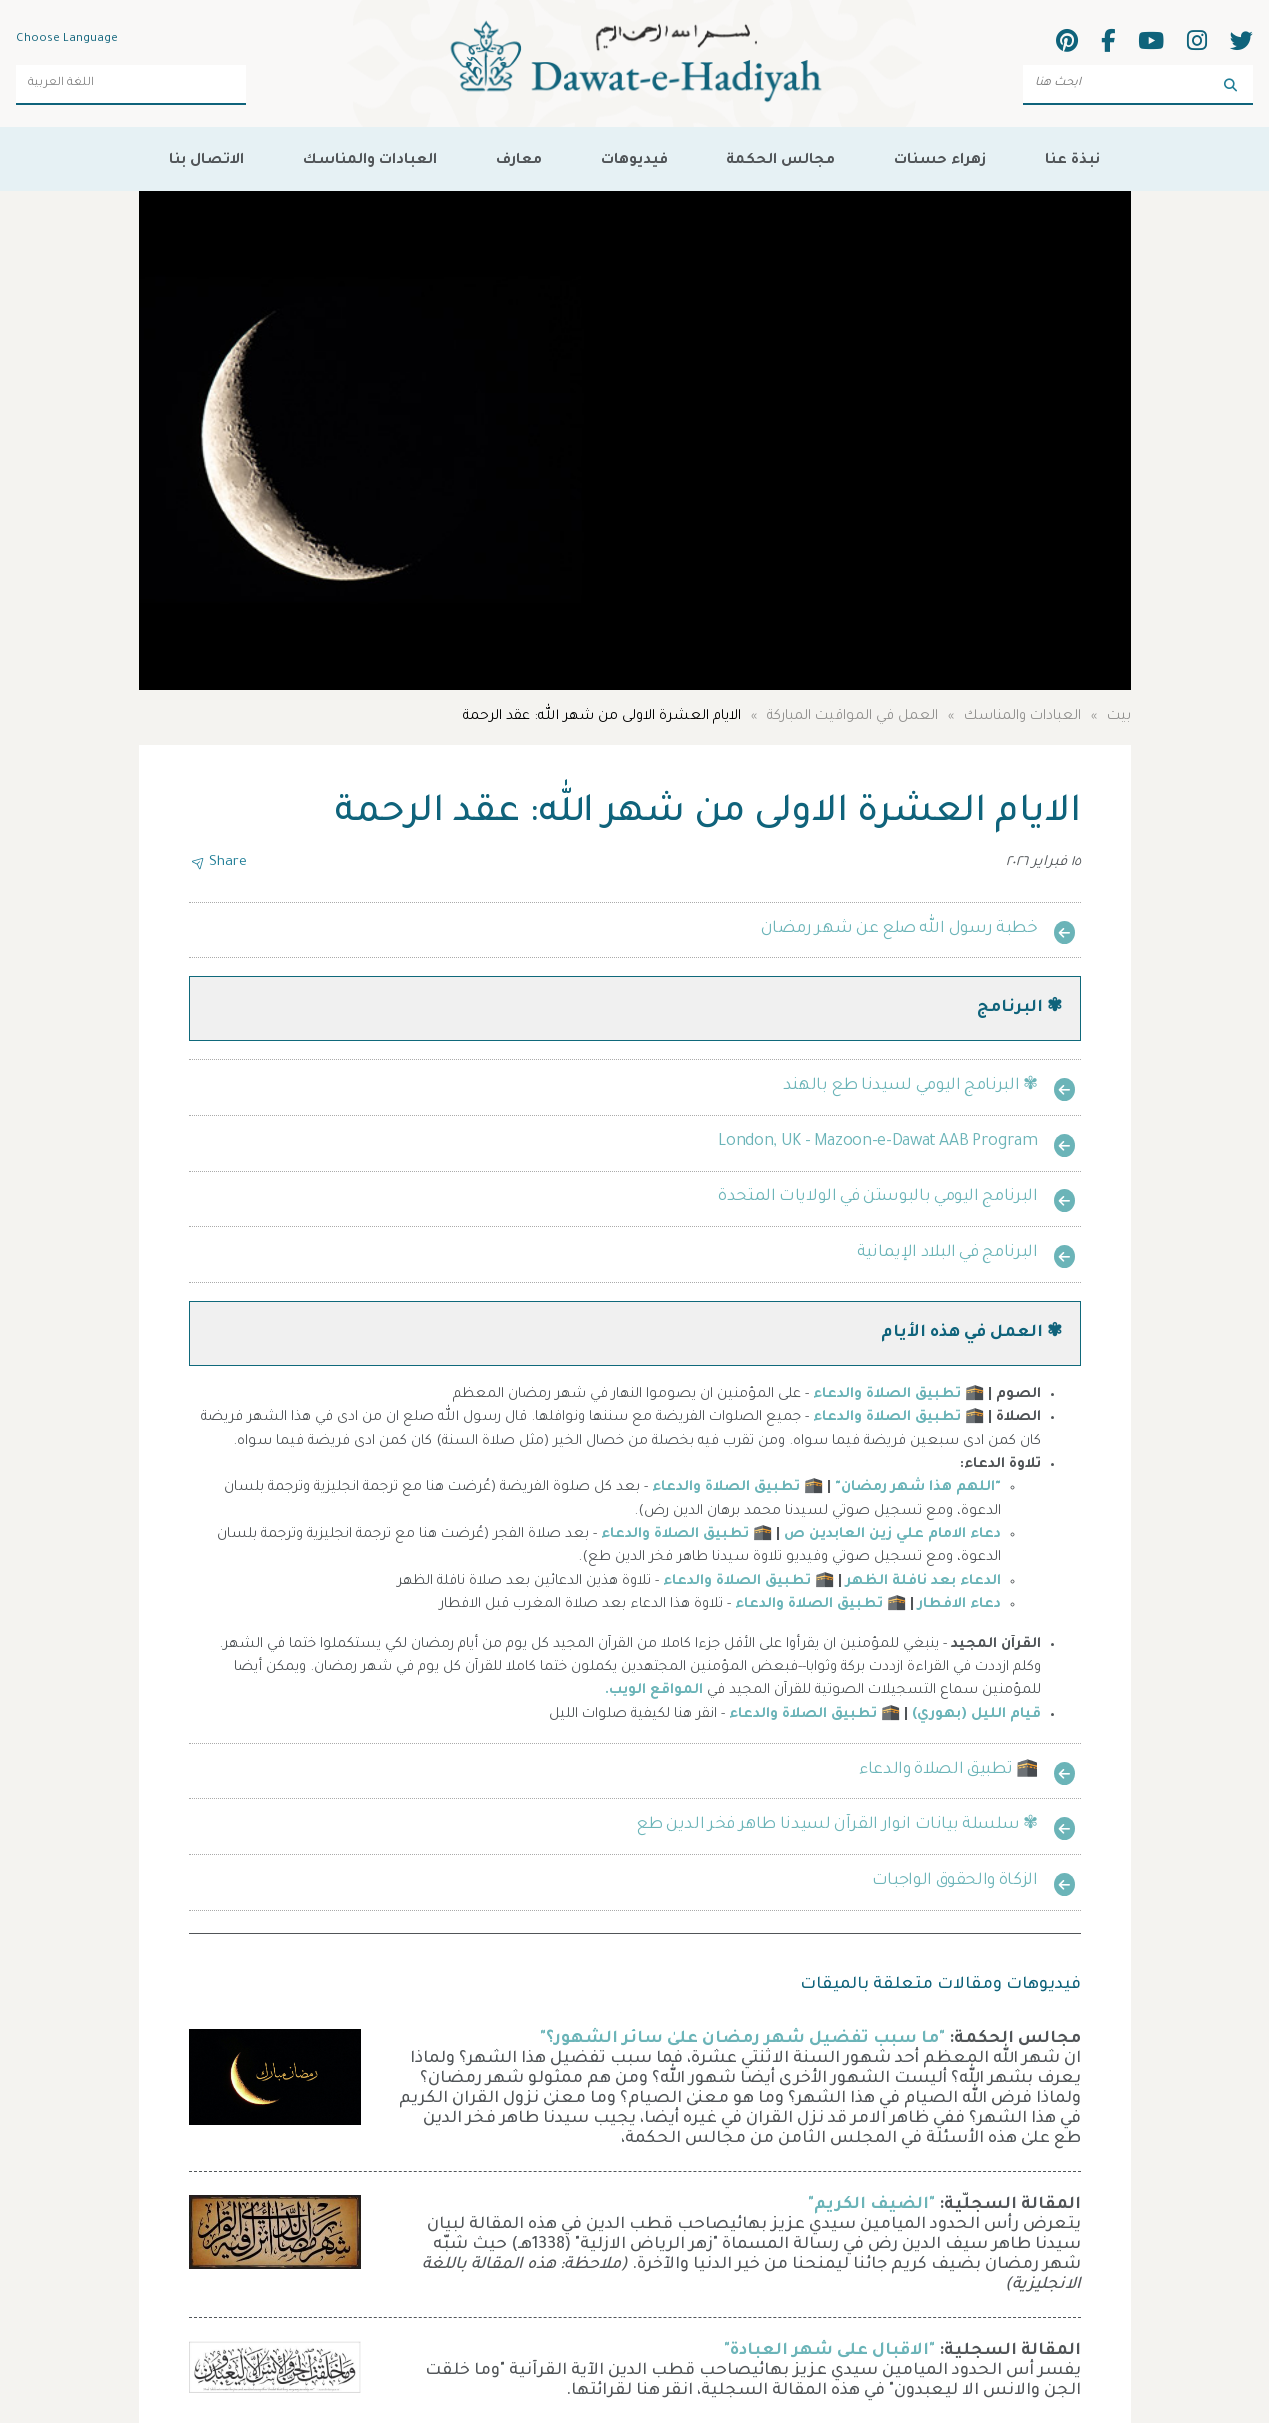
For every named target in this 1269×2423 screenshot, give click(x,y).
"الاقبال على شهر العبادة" (829, 2351)
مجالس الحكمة (780, 161)
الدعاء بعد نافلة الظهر (923, 1582)
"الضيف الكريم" (871, 2205)
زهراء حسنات (940, 161)
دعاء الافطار (959, 1605)
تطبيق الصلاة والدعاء (803, 1715)
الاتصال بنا (206, 161)
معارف (519, 161)
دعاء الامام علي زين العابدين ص (892, 1535)
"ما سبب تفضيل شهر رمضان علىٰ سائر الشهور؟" (742, 2039)
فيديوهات (634, 161)
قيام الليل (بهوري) (976, 1715)
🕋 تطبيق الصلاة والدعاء (898, 1395)
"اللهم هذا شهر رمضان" (918, 1488)
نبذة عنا (1072, 161)
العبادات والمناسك (370, 161)
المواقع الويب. (654, 1691)
